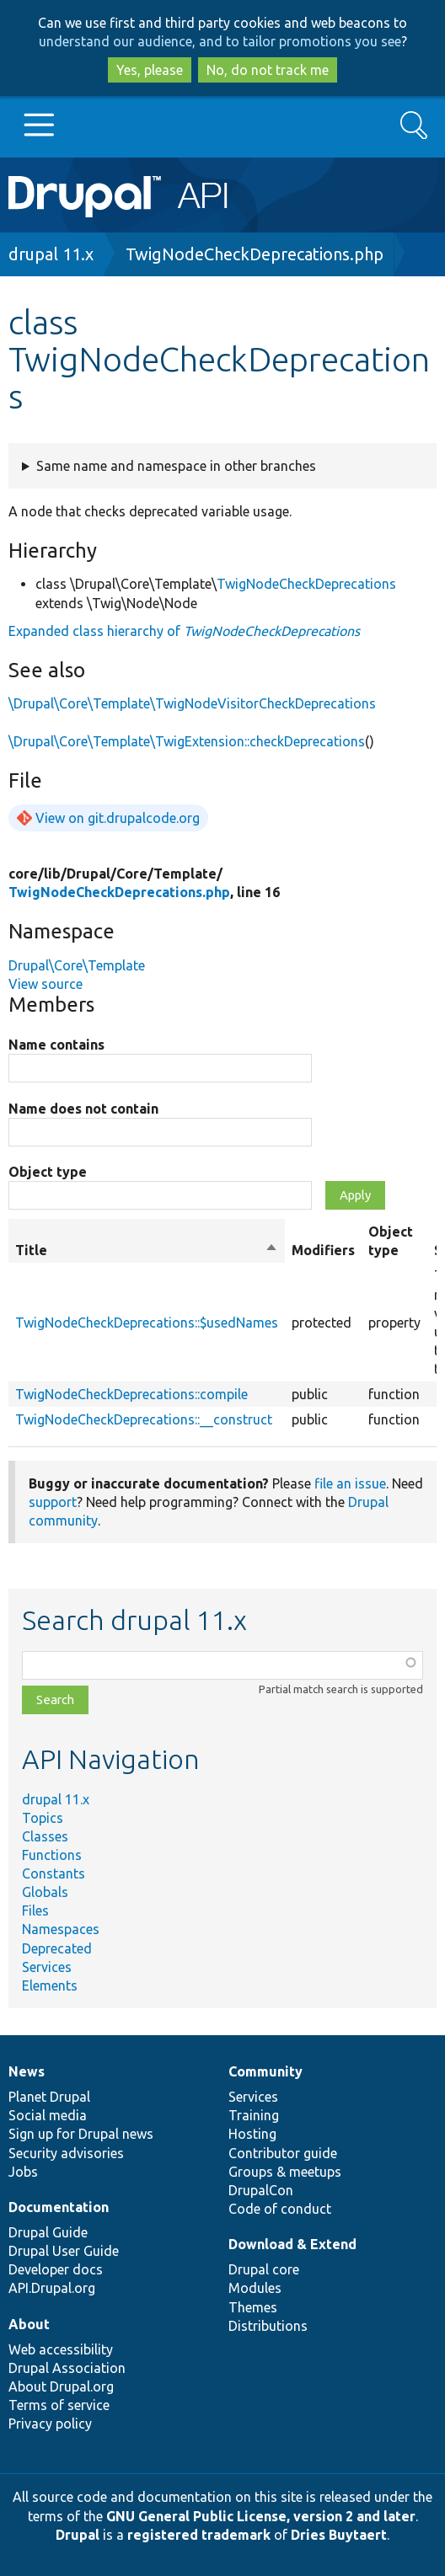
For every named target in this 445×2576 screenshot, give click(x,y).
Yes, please (149, 69)
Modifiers (323, 1250)
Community (265, 2071)
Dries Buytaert (339, 2534)
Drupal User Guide (63, 2250)
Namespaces (60, 1929)
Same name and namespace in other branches (176, 465)
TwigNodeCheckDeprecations (306, 583)
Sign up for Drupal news (80, 2133)
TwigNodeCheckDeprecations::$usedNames (146, 1322)
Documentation (58, 2207)
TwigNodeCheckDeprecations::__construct (143, 1419)
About (29, 2324)
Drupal (77, 2534)
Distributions (268, 2325)
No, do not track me (267, 69)
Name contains (56, 1044)
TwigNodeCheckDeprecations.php (254, 254)
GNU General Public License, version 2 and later (261, 2516)
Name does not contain (83, 1108)
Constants (53, 1873)
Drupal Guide (48, 2232)
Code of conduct (279, 2208)
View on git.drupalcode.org (117, 818)
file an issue (350, 1483)
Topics (42, 1817)
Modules (254, 2287)
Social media (47, 2115)
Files (35, 1910)
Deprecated (57, 1948)
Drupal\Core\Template (76, 965)
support (53, 1502)
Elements (50, 1985)
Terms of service (59, 2405)
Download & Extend (292, 2244)
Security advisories (66, 2153)
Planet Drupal (49, 2096)
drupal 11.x (51, 254)
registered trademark (199, 2534)
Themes (252, 2307)
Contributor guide (282, 2153)
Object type (47, 1171)
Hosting (252, 2133)
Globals (45, 1892)
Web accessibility (60, 2349)
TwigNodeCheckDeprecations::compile (131, 1394)
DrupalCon (260, 2190)
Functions (52, 1855)
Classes (45, 1836)
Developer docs (55, 2269)
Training (253, 2115)
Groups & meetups (284, 2171)
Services (47, 1967)
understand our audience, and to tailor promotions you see (220, 41)
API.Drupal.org (51, 2287)
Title (146, 1250)
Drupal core (263, 2269)
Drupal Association (67, 2368)
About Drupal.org (61, 2386)
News (26, 2071)
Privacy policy (50, 2423)
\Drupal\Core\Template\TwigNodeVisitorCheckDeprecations (192, 703)
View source (45, 983)
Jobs (23, 2171)
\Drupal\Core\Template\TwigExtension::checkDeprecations (186, 741)
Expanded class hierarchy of (184, 631)
